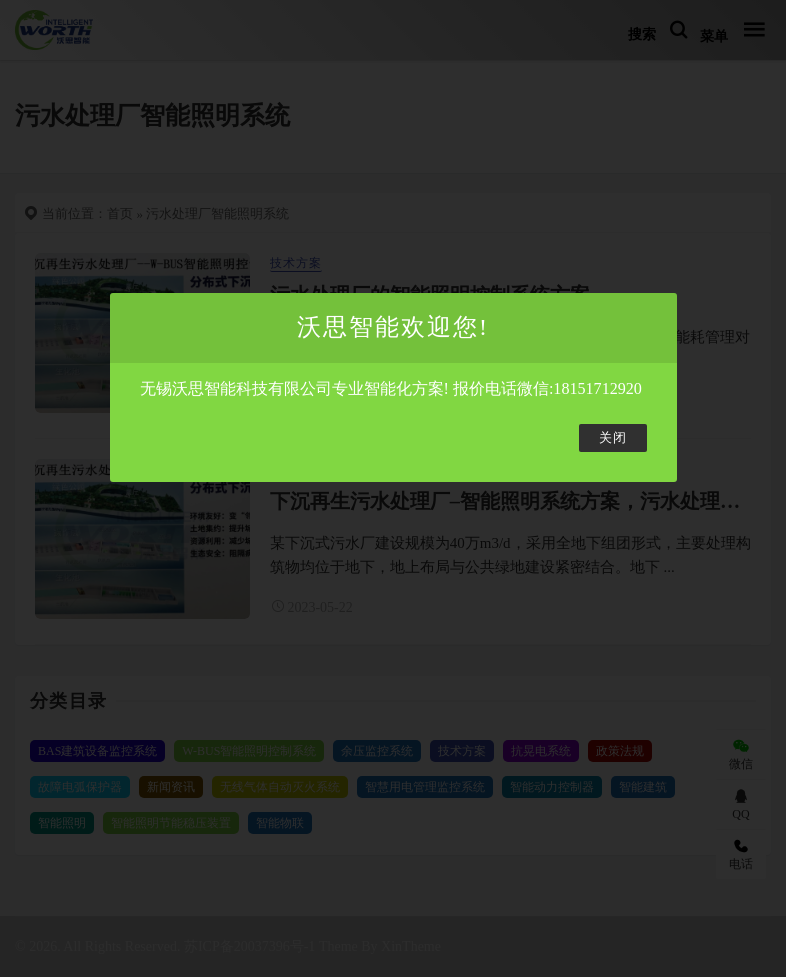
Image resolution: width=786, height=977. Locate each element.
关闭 (613, 438)
